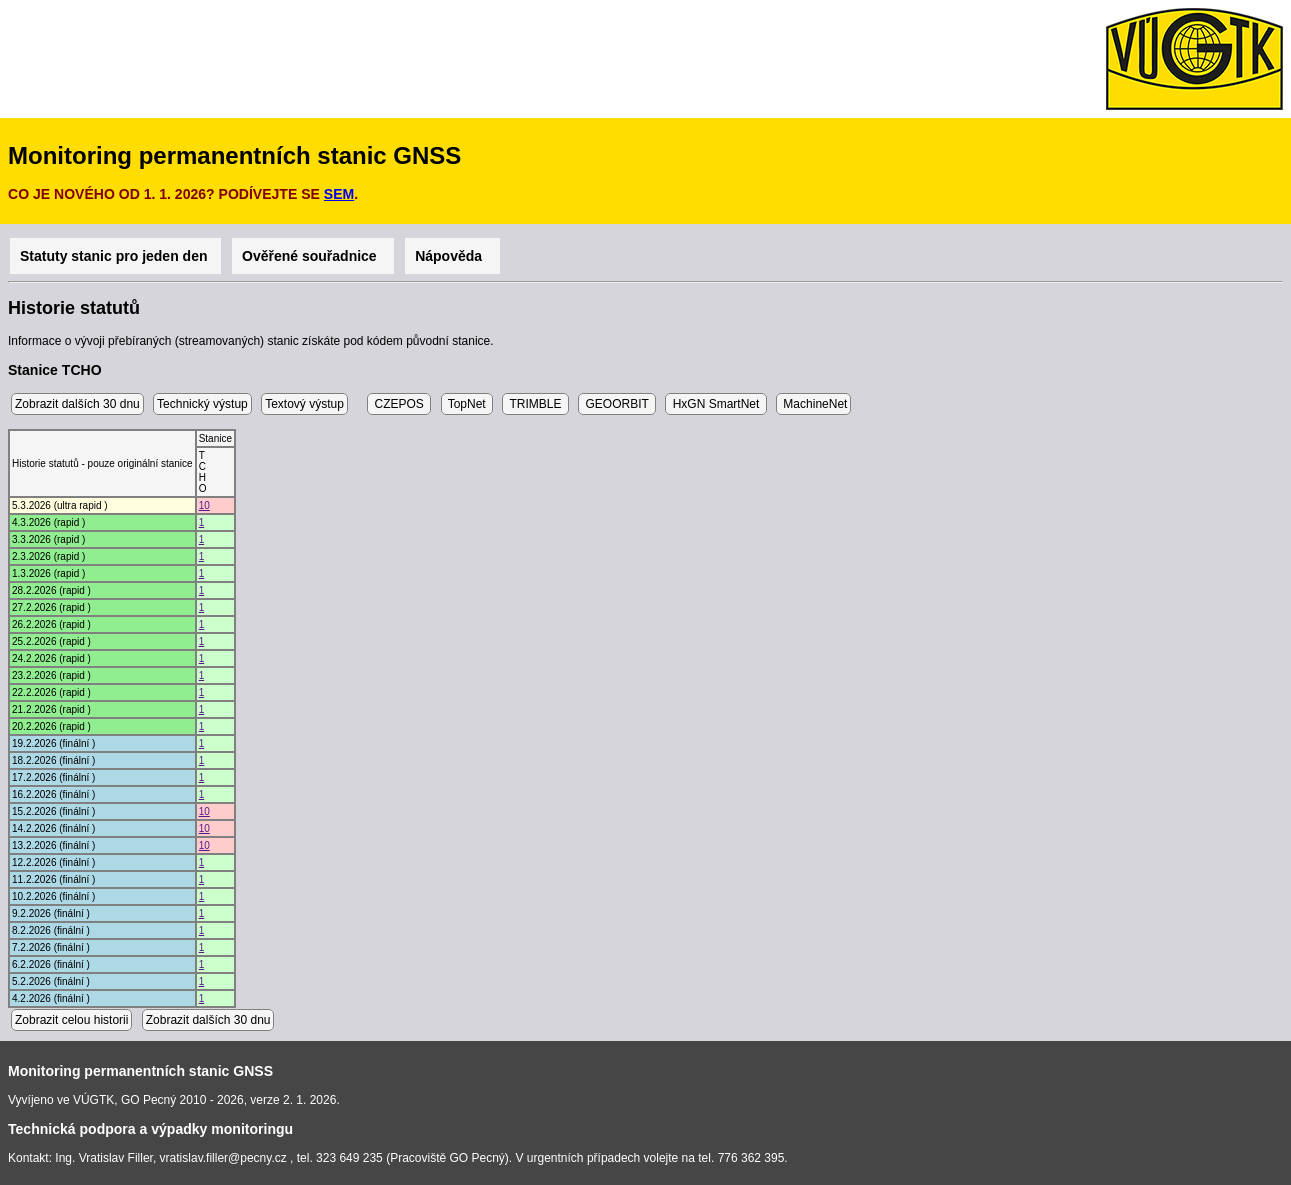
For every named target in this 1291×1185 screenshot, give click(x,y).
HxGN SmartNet (715, 404)
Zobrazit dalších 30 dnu (77, 404)
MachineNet (813, 404)
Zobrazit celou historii (71, 1020)
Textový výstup (304, 404)
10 (204, 505)
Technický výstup (202, 404)
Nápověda (452, 256)
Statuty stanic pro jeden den (115, 256)
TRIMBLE (535, 404)
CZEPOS (399, 404)
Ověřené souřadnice (313, 256)
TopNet (467, 404)
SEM (339, 194)
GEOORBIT (617, 404)
